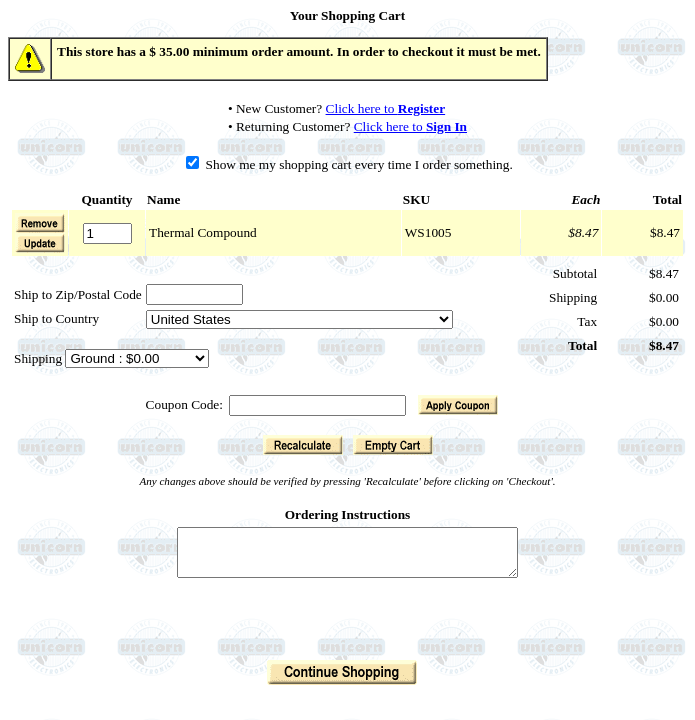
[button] (40, 243)
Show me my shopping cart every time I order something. (349, 164)
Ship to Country (56, 318)
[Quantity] (107, 233)
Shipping (39, 358)
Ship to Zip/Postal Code (78, 294)
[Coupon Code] (317, 405)
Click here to (386, 108)
